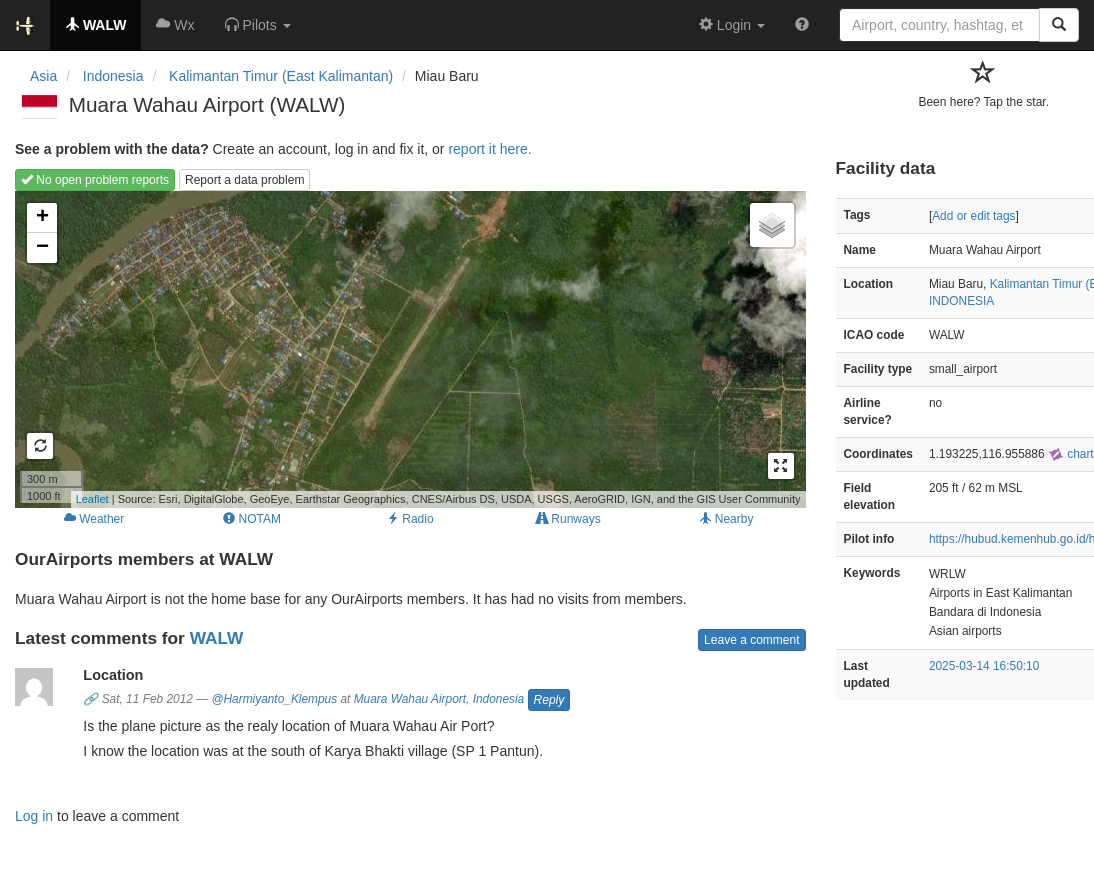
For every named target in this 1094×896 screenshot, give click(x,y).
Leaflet (92, 499)
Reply (549, 700)
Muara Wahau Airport (410, 699)
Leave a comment (751, 640)
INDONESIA (961, 301)
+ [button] (42, 218)
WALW (217, 638)
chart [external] (1071, 454)
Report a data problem (244, 180)
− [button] (42, 248)
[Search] (1059, 25)
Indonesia (499, 699)
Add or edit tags (973, 216)
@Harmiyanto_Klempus (274, 699)
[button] (258, 25)
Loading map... (408, 349)
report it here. (489, 149)
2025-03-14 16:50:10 (984, 666)
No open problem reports (95, 180)
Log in (34, 816)
